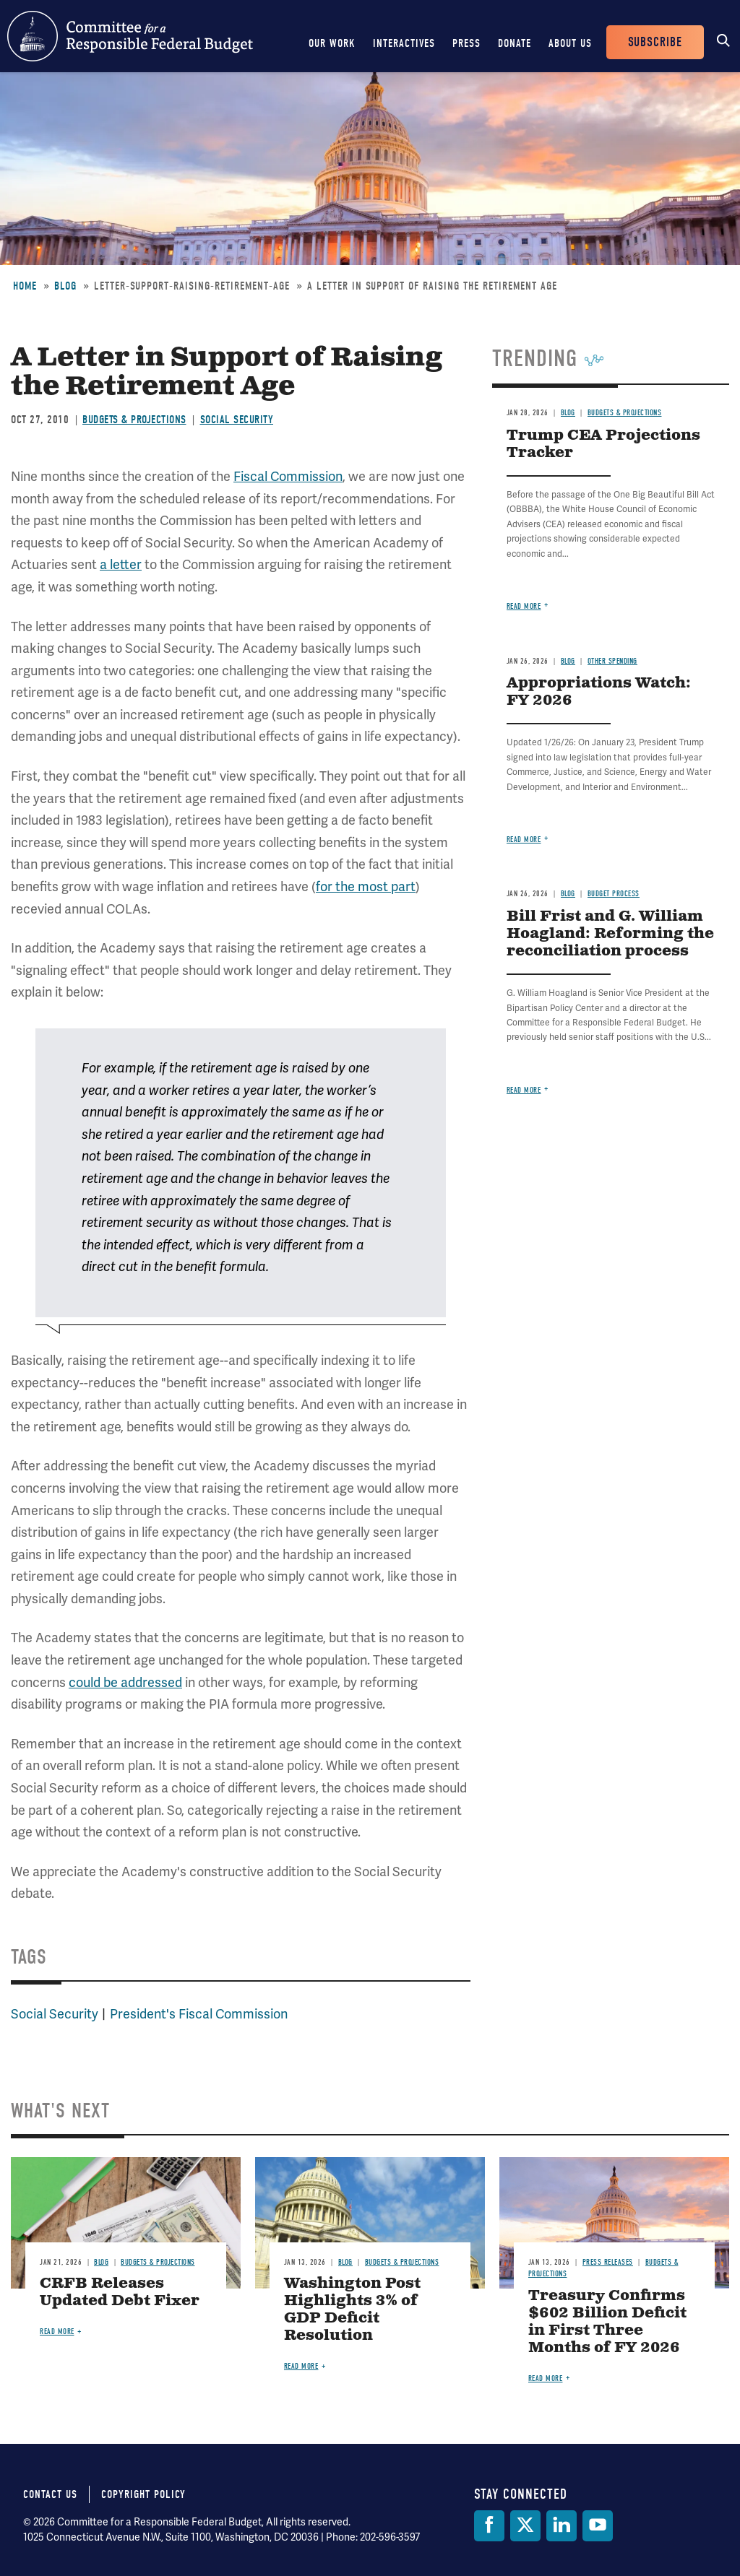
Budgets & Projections (134, 419)
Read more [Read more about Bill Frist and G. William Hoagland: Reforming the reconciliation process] (524, 1090)
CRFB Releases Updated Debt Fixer (119, 2292)
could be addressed (125, 1683)
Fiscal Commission (288, 477)
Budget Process (614, 893)
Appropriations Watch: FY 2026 (599, 692)
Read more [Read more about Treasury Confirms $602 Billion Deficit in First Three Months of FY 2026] (545, 2378)
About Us (570, 43)
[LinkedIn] (561, 2525)
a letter (121, 565)
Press (466, 43)
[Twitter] (525, 2525)
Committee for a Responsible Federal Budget (130, 36)
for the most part (366, 887)
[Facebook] (489, 2525)
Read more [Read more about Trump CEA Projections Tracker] (524, 606)
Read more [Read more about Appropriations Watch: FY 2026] (524, 839)
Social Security (237, 419)
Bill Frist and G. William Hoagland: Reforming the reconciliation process (610, 934)
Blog (65, 285)
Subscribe (655, 42)
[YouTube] (597, 2525)
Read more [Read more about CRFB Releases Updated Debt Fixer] (57, 2331)
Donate (514, 43)
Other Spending (612, 661)
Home (25, 285)
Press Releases (607, 2262)
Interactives (404, 43)
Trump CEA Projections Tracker (603, 444)
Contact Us (50, 2494)
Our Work (332, 43)
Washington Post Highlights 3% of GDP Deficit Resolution (352, 2310)
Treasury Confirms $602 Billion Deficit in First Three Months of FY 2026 (607, 2322)
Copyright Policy (143, 2494)
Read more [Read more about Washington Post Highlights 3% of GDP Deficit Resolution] (301, 2366)
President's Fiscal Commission (199, 2014)
